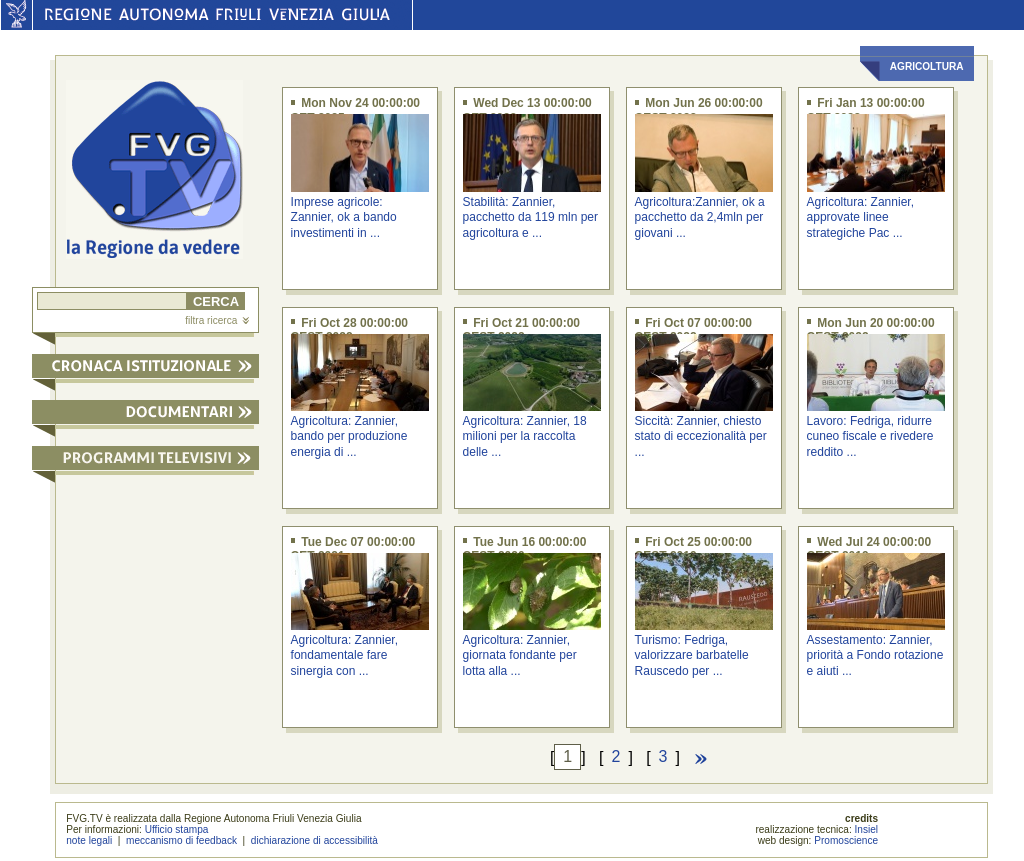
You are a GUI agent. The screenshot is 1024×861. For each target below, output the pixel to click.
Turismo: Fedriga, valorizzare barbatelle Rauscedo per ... (692, 655)
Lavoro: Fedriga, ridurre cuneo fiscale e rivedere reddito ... (870, 436)
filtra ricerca (217, 320)
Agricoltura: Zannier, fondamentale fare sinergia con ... (344, 655)
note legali (89, 840)
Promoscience (846, 840)
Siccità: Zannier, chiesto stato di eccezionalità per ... (701, 436)
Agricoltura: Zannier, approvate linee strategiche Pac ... (860, 217)
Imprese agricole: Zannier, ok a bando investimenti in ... (344, 217)
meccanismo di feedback (181, 840)
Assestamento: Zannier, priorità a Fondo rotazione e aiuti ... (875, 655)
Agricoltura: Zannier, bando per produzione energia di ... (349, 436)
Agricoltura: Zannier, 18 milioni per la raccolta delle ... (525, 436)
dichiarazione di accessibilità (314, 840)
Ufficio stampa (177, 829)
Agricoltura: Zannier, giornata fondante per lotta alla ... (520, 655)
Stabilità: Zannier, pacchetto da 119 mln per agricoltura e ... (530, 217)
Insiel (867, 829)
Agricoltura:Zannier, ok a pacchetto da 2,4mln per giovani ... (700, 217)
